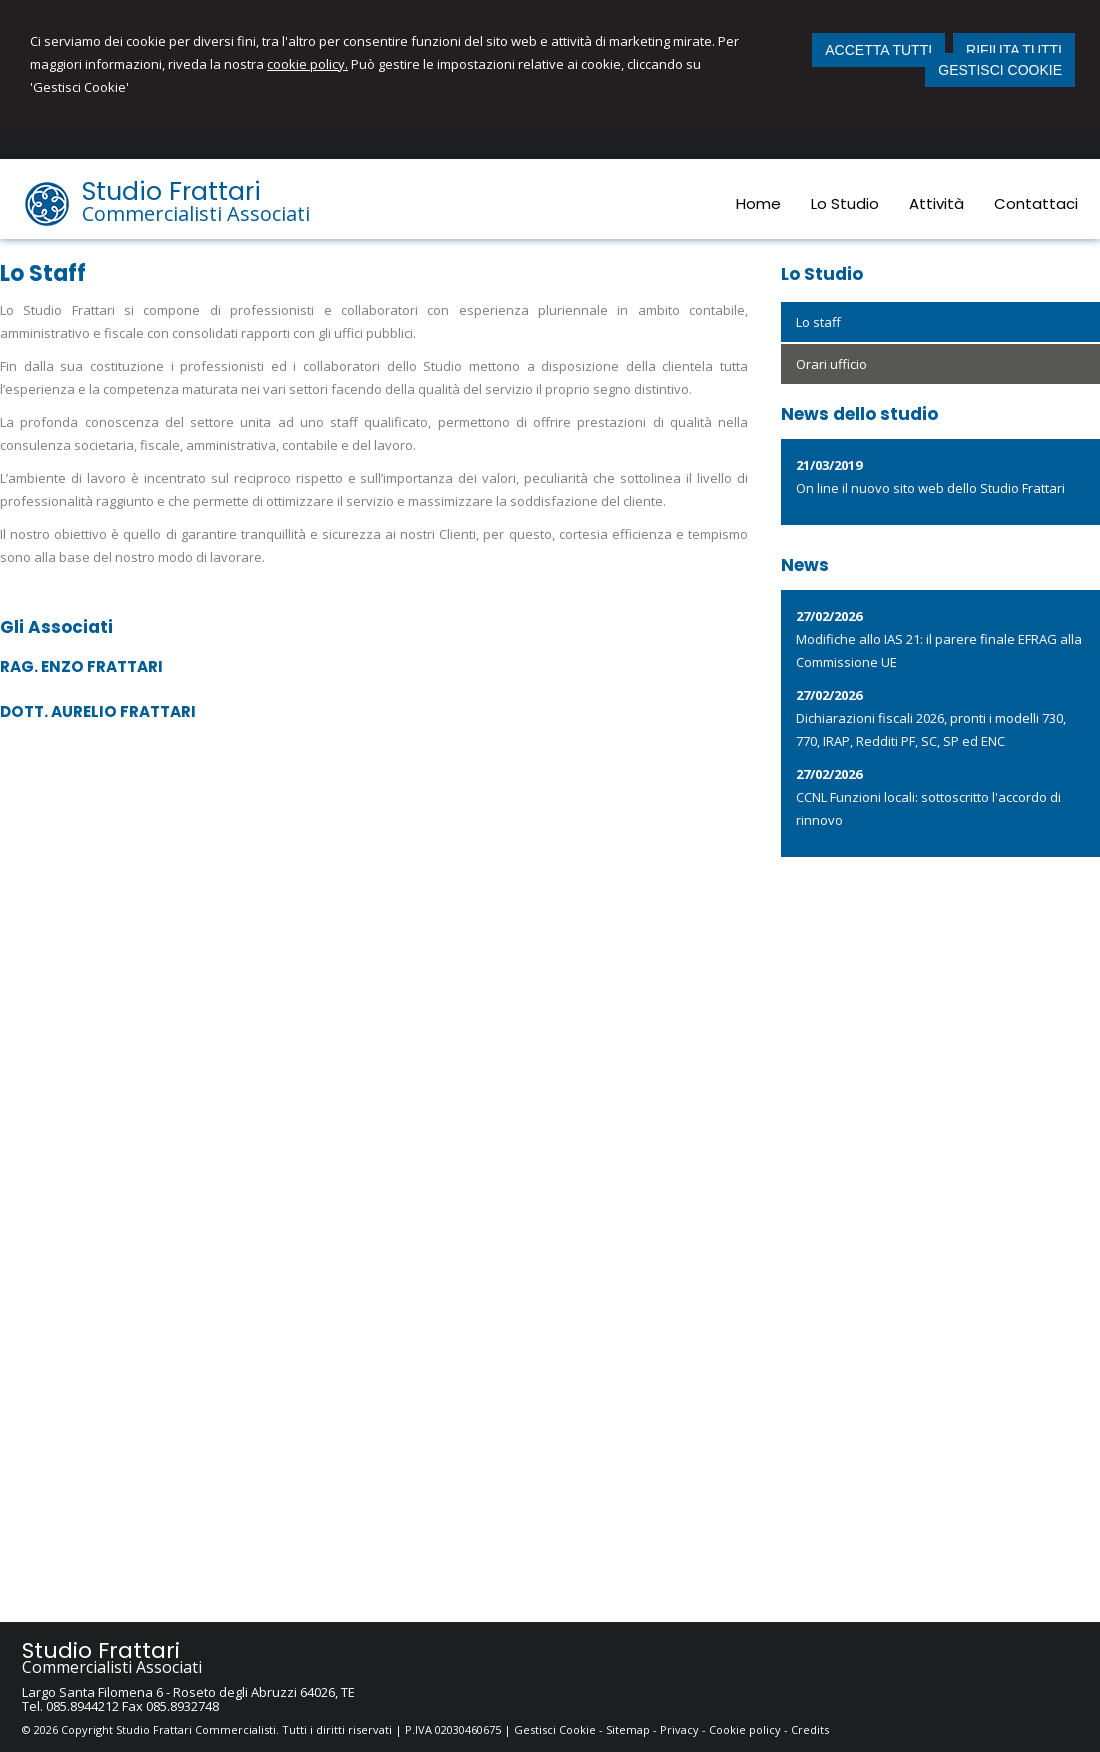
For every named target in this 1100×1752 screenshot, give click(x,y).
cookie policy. (307, 64)
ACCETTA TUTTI (878, 50)
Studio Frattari (171, 191)
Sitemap (628, 1729)
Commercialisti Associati (196, 213)
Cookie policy (745, 1729)
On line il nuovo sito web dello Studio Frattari (930, 488)
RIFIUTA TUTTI (1014, 50)
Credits (810, 1729)
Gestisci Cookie (555, 1729)
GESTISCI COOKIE (1000, 70)
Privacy (679, 1729)
